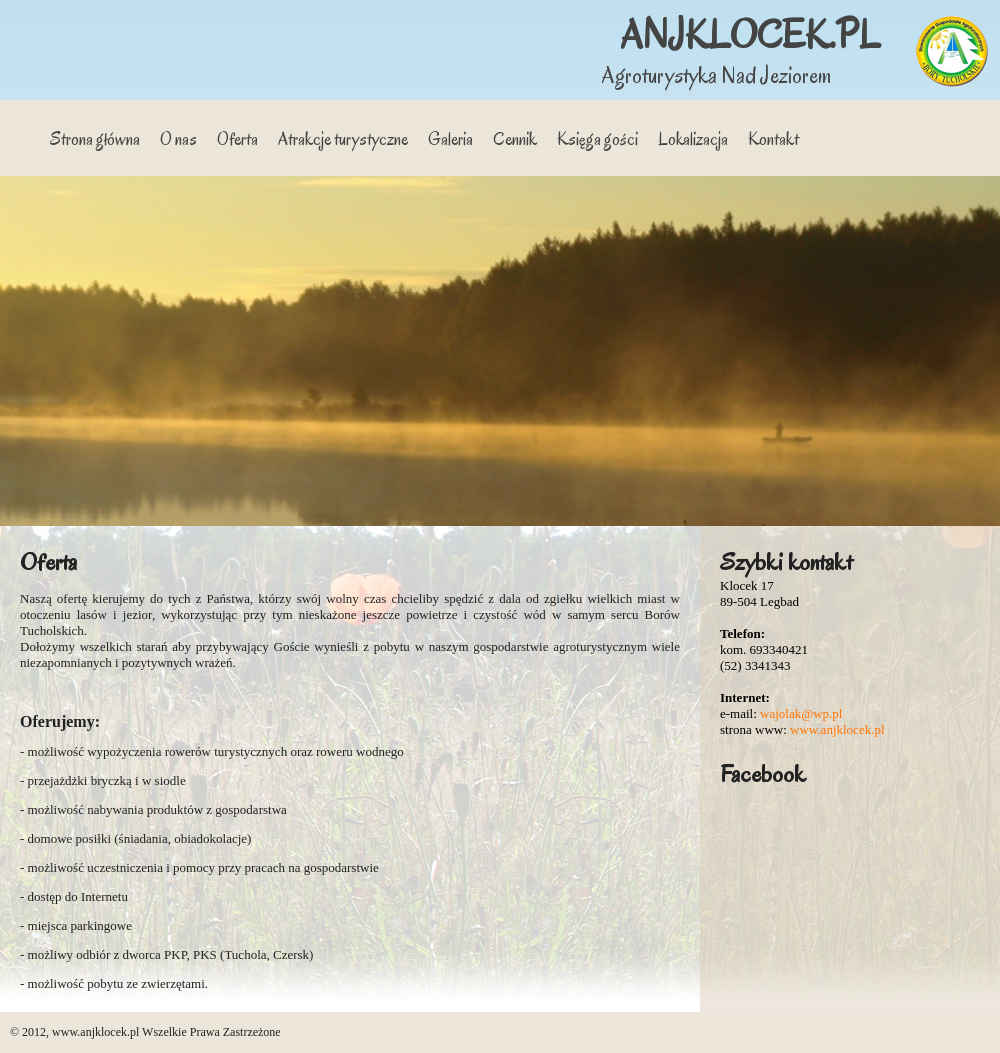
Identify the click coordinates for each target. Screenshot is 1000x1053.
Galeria (450, 139)
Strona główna (95, 139)
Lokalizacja (693, 139)
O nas (178, 139)
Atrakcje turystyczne (343, 139)
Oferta (237, 139)
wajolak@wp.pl (801, 713)
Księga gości (597, 139)
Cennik (515, 139)
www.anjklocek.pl (837, 729)
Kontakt (773, 139)
